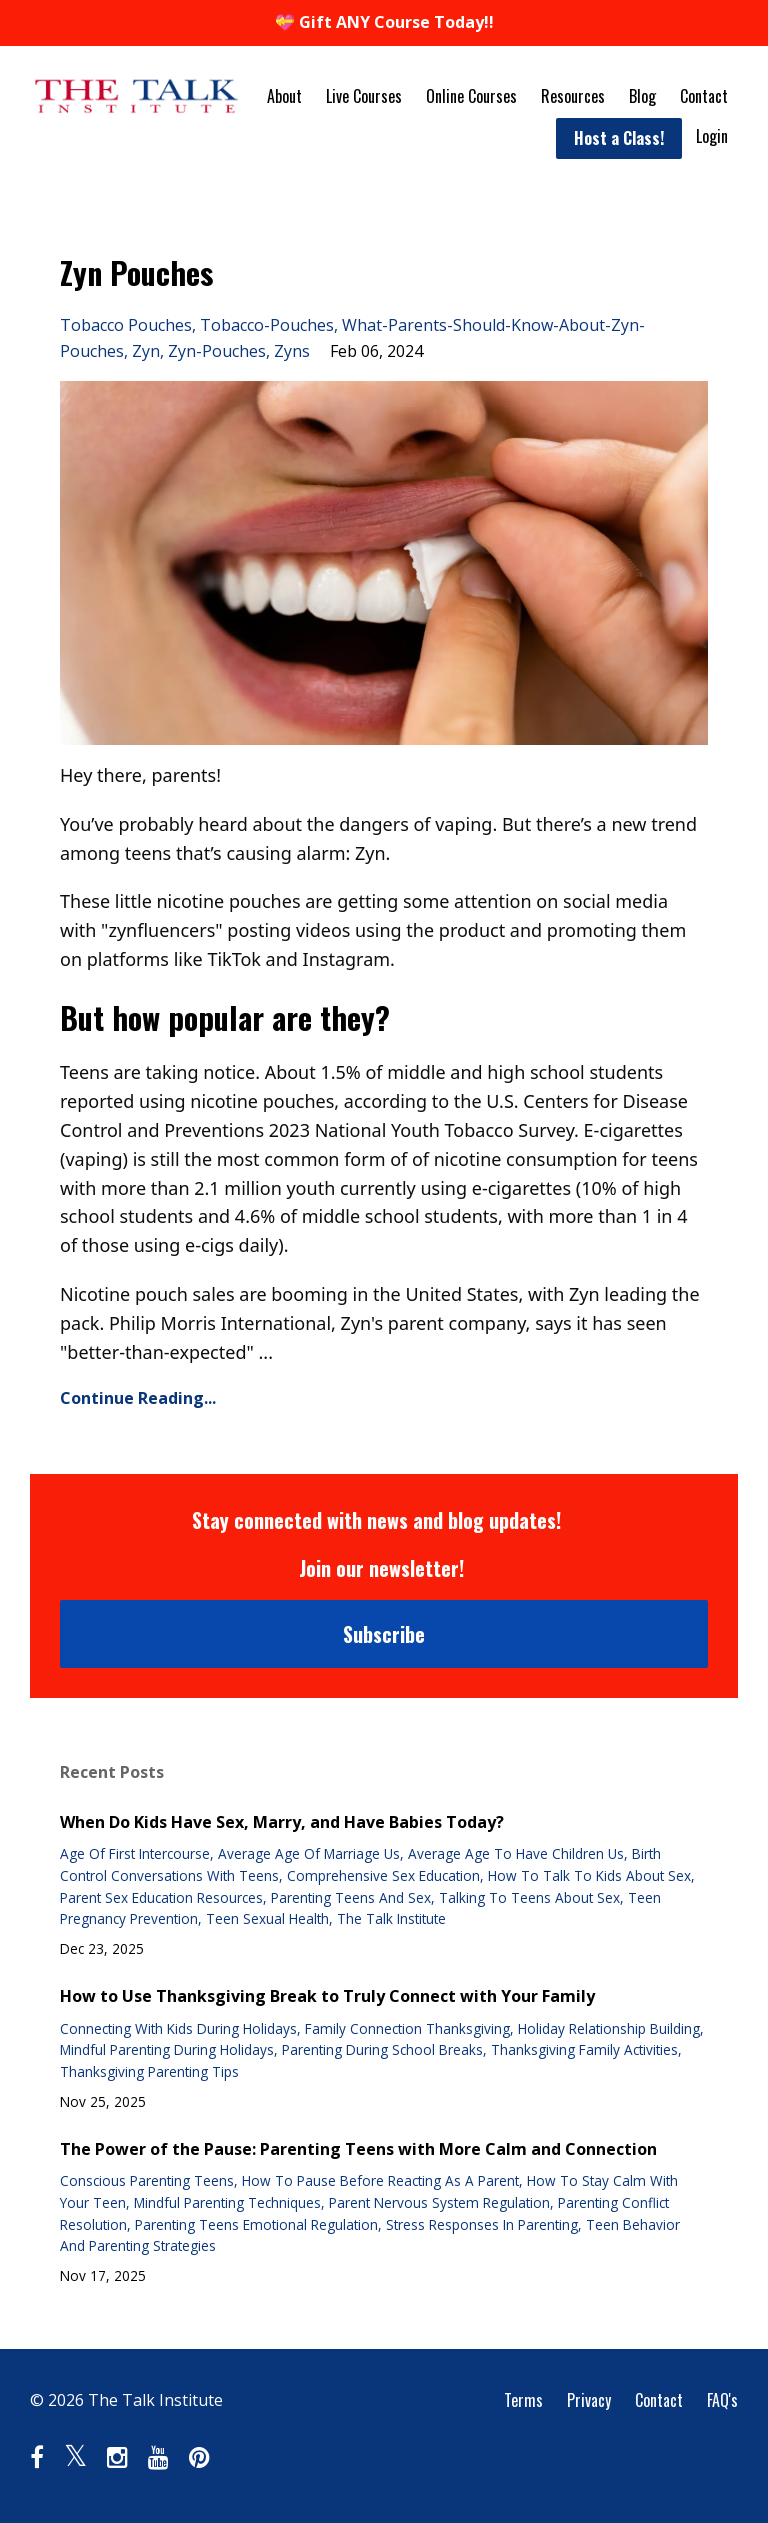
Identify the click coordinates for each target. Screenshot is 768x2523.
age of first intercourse (135, 1853)
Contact (704, 96)
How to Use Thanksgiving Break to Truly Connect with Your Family (327, 1996)
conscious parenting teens (147, 2180)
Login (712, 136)
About (284, 96)
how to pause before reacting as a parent (380, 2180)
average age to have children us (516, 1853)
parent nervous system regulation (439, 2202)
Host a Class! (619, 138)
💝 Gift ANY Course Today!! (384, 22)
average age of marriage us (309, 1853)
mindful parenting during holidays (167, 2049)
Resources (573, 96)
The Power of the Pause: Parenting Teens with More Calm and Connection (358, 2149)
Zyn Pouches (136, 272)
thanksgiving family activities (584, 2049)
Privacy (589, 2400)
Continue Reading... (138, 1398)
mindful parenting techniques (227, 2202)
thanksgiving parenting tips (149, 2071)
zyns (292, 351)
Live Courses (364, 96)
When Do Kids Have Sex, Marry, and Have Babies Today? (282, 1822)
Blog (642, 96)
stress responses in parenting (482, 2224)
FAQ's (722, 2400)
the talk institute (391, 1918)
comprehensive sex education (383, 1875)
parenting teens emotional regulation (256, 2224)
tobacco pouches (126, 325)
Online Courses (471, 96)
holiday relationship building (609, 2028)
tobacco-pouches (267, 325)
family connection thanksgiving (407, 2028)
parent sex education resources (161, 1897)
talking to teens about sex (529, 1897)
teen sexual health (267, 1918)
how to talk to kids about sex (589, 1875)
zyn (146, 351)
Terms (523, 2400)
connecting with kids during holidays (178, 2028)
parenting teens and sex (351, 1897)
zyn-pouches (217, 351)
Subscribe (384, 1634)
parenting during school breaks (382, 2049)
